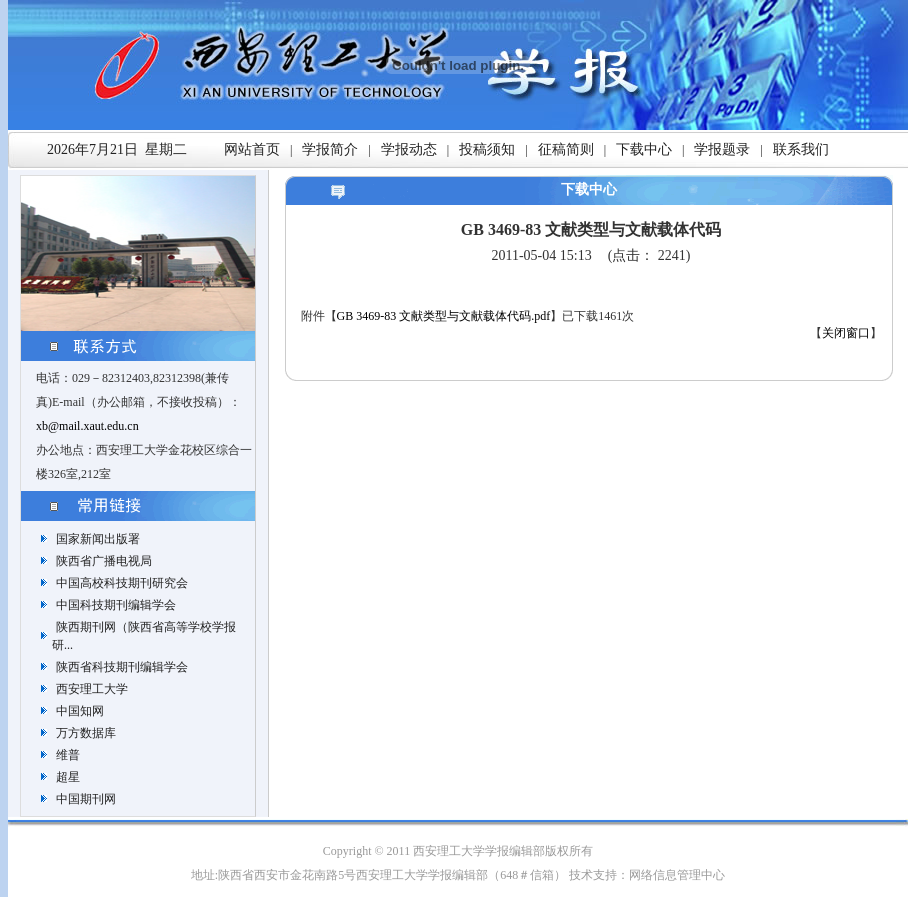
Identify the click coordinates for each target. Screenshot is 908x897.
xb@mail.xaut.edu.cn (87, 426)
